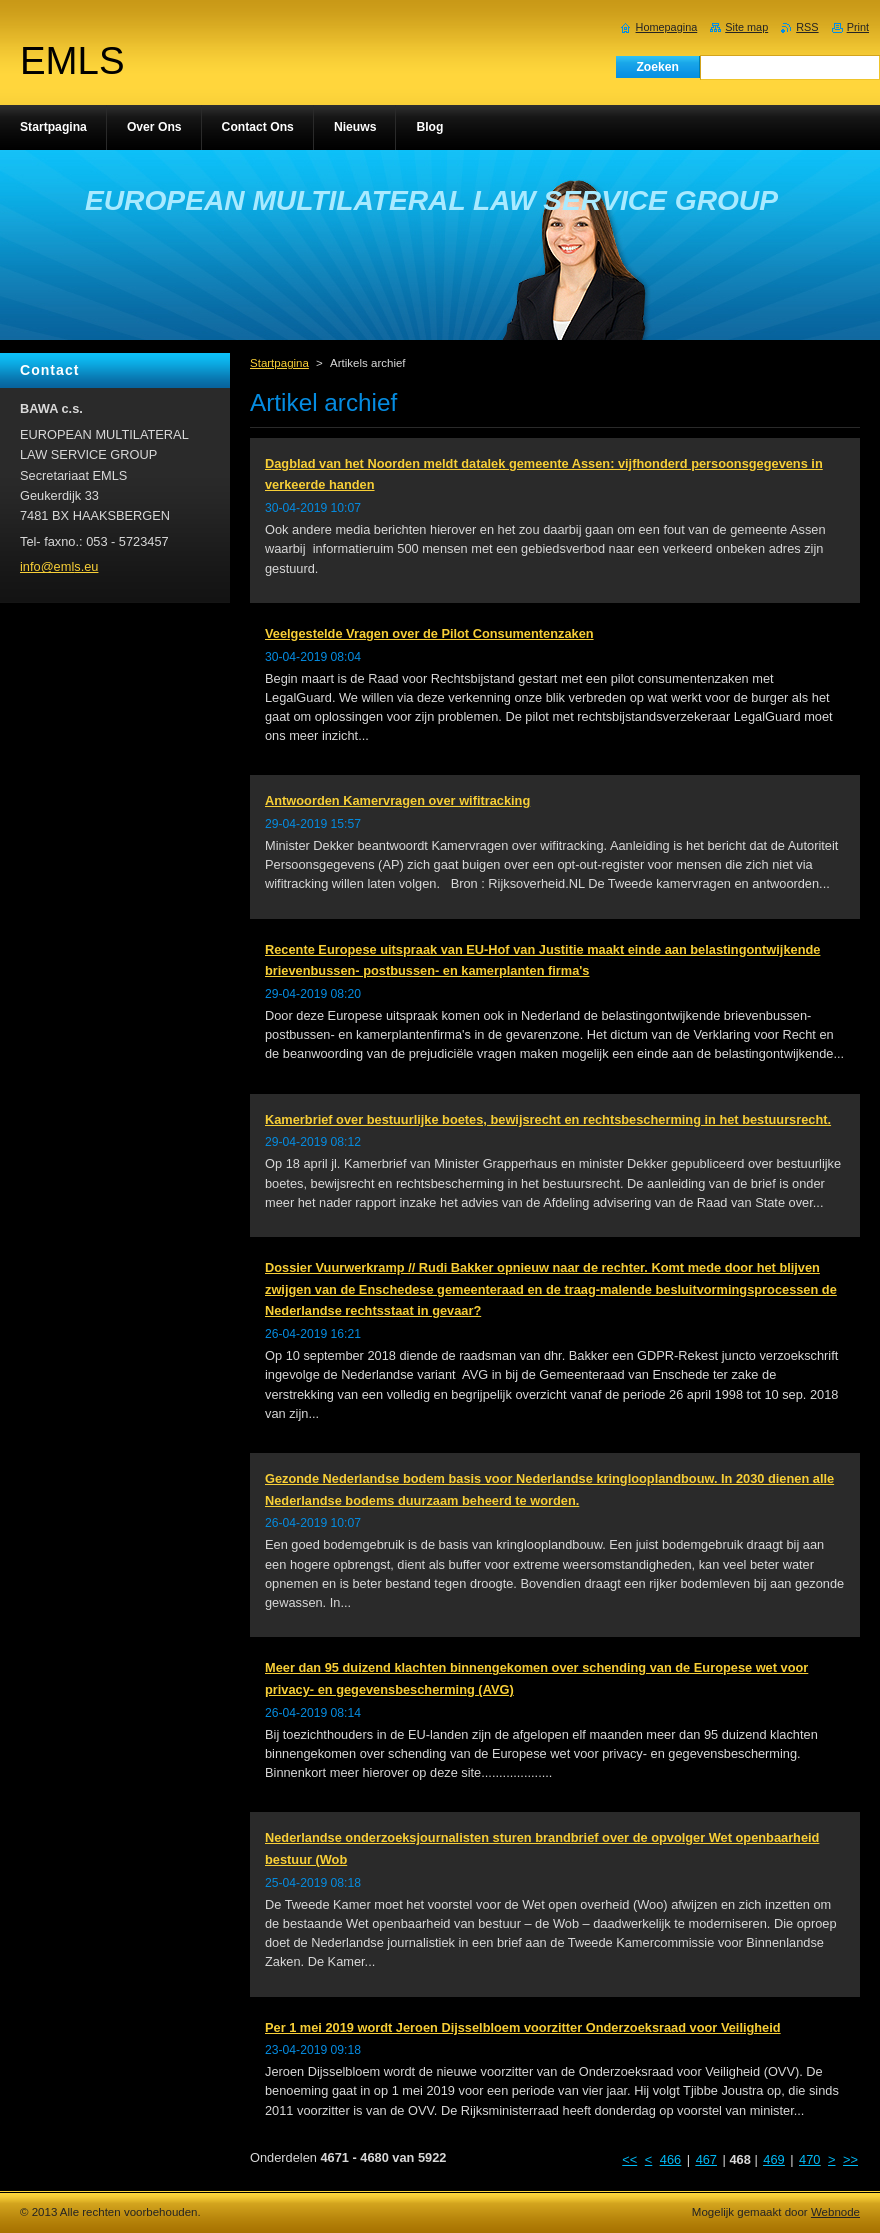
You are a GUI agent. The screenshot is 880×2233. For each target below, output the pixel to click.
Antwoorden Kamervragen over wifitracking (397, 800)
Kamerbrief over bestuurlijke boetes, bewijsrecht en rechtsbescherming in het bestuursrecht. (548, 1119)
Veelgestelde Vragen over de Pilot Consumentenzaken (429, 633)
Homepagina (667, 27)
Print (858, 27)
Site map (746, 27)
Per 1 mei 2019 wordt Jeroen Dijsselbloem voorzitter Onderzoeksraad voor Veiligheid (523, 2027)
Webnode (835, 2212)
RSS (807, 27)
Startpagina (279, 363)
